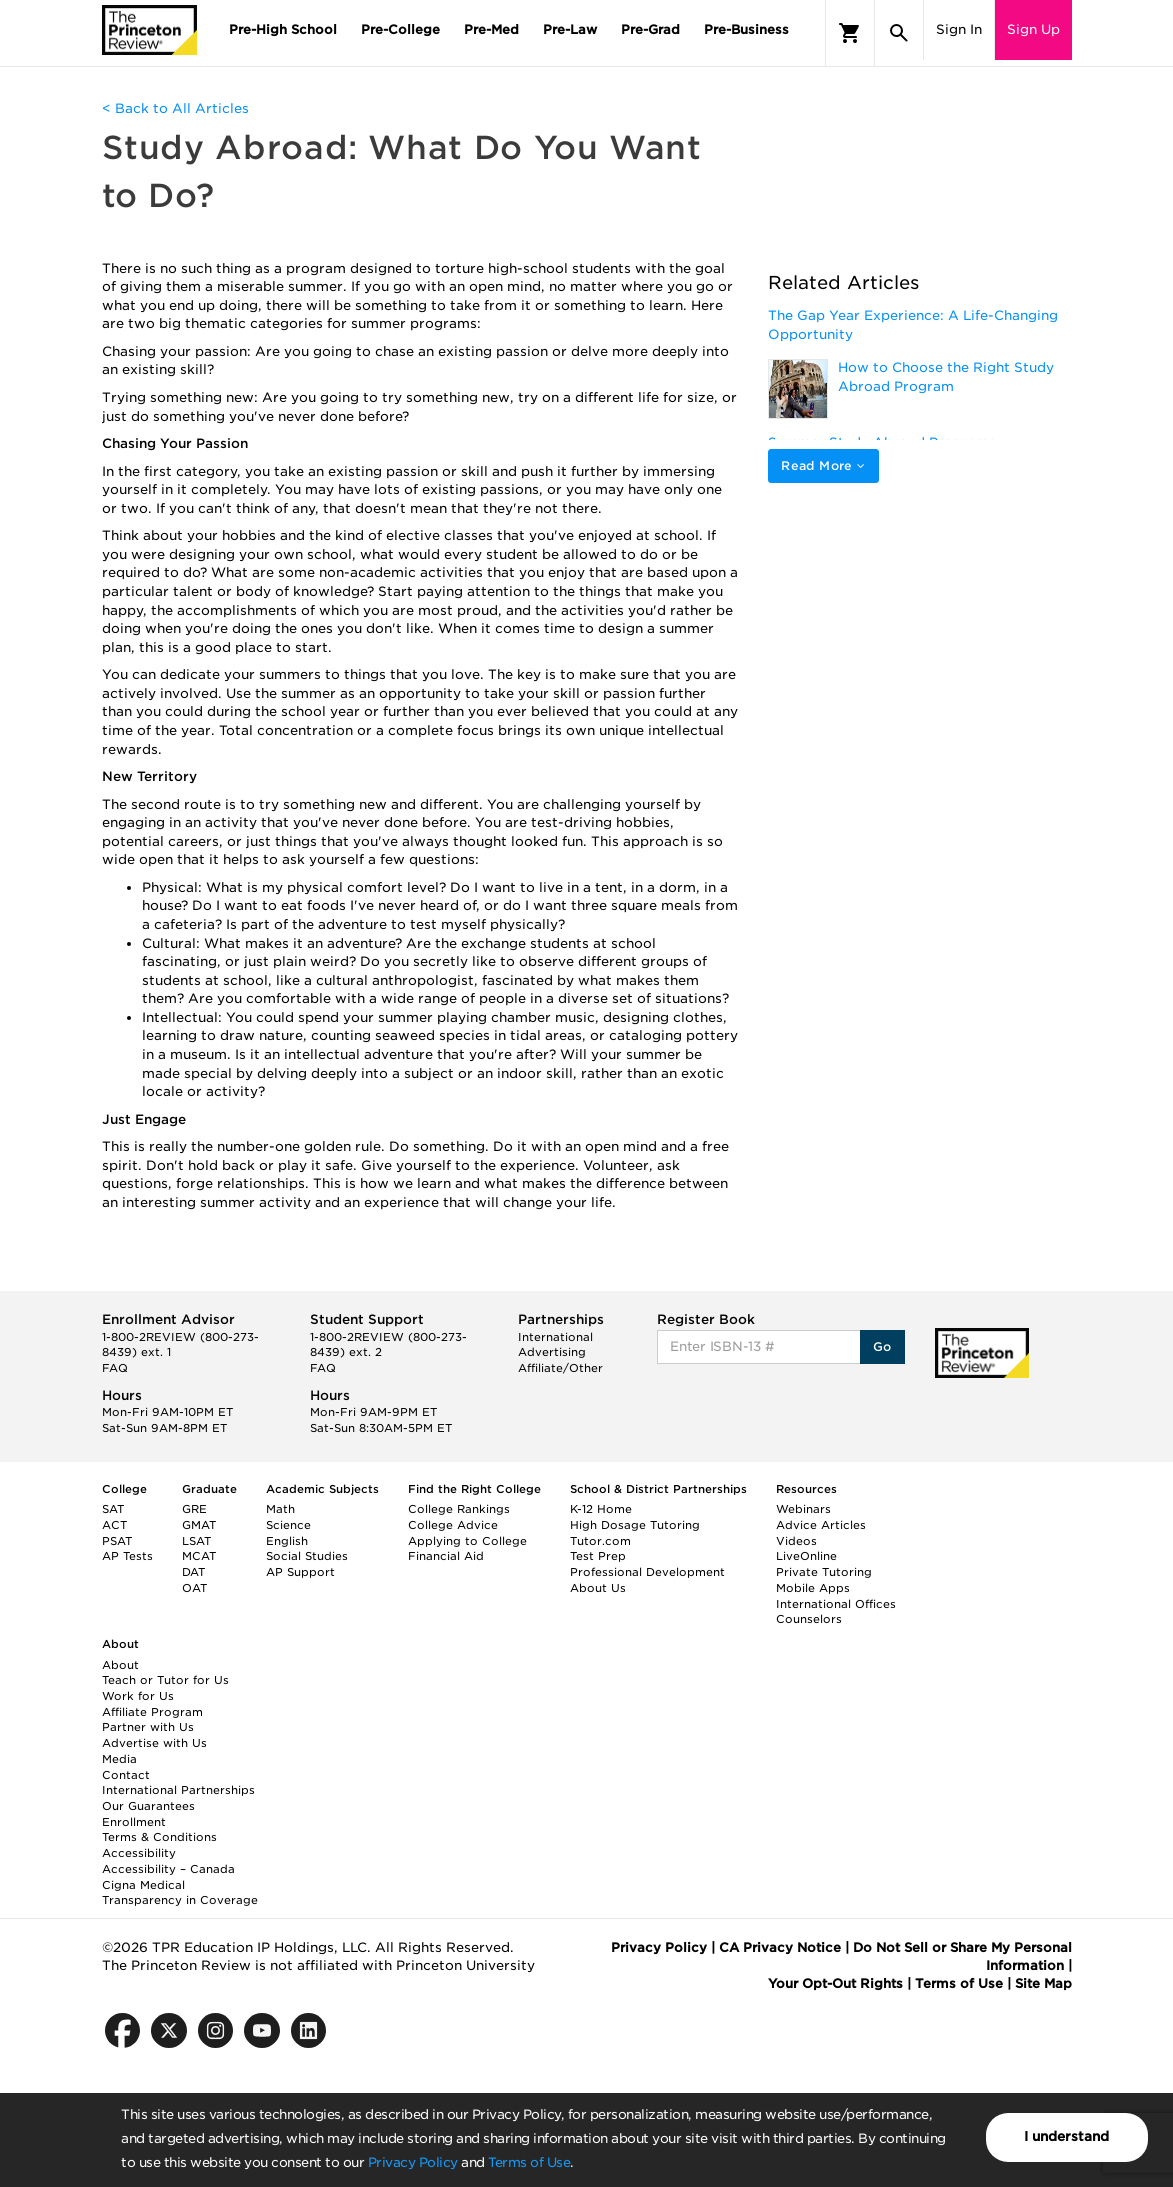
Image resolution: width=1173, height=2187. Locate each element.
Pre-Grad (650, 29)
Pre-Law (570, 29)
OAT (194, 1588)
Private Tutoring (824, 1572)
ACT (114, 1525)
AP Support (300, 1572)
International (555, 1337)
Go (882, 1346)
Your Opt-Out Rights (835, 1983)
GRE (194, 1509)
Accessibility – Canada (168, 1869)
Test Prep (598, 1556)
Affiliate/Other (560, 1368)
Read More (823, 465)
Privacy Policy (413, 2162)
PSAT (117, 1541)
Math (280, 1509)
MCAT (199, 1556)
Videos (796, 1541)
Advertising (552, 1352)
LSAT (196, 1541)
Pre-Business (746, 29)
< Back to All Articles (175, 108)
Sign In (959, 29)
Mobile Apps (813, 1588)
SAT (113, 1509)
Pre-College (400, 29)
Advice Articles (821, 1525)
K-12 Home (601, 1509)
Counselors (809, 1619)
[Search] (899, 33)
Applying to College (467, 1541)
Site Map (1043, 1983)
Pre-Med (491, 29)
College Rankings (459, 1509)
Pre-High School (283, 29)
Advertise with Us (154, 1743)
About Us (598, 1588)
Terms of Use (529, 2162)
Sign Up (1033, 29)
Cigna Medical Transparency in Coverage (180, 1893)
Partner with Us (148, 1727)
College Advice (453, 1525)
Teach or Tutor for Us (165, 1680)
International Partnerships (178, 1790)
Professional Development (647, 1572)
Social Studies (307, 1556)
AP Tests (127, 1556)
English (287, 1541)
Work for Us (138, 1696)
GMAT (199, 1525)
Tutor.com (600, 1541)
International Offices (836, 1604)
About (120, 1665)
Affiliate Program (152, 1712)
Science (288, 1525)
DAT (193, 1572)
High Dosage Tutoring (635, 1525)
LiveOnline (806, 1556)
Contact (126, 1775)
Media (119, 1759)
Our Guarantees (148, 1806)
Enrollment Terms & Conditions (159, 1830)
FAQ (115, 1368)
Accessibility (139, 1853)
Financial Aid (446, 1556)
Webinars (803, 1509)
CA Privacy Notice (780, 1947)
